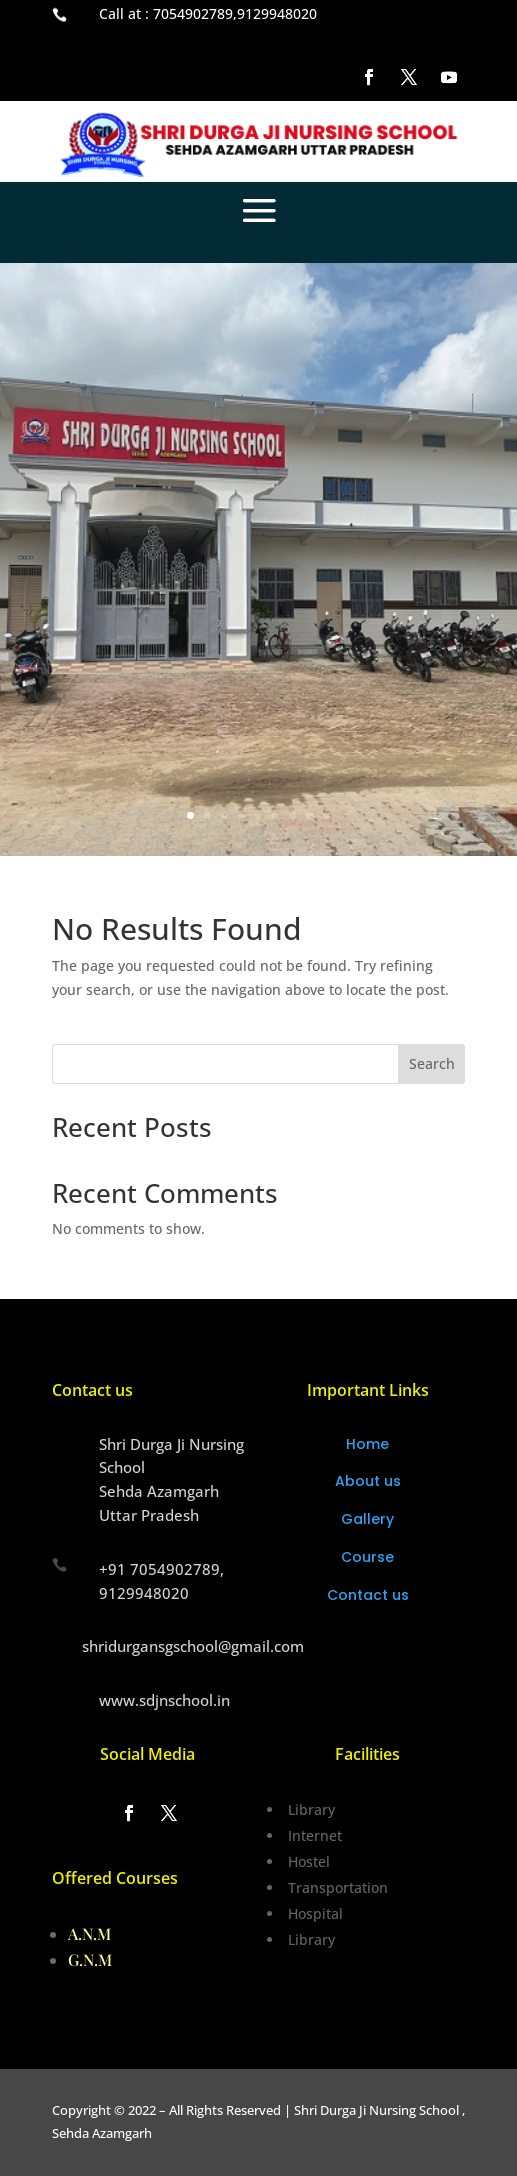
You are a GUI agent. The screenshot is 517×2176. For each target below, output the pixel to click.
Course (367, 1557)
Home (367, 1444)
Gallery (367, 1519)
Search (432, 1063)
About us (368, 1481)
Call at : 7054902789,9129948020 (208, 13)
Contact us (368, 1595)
